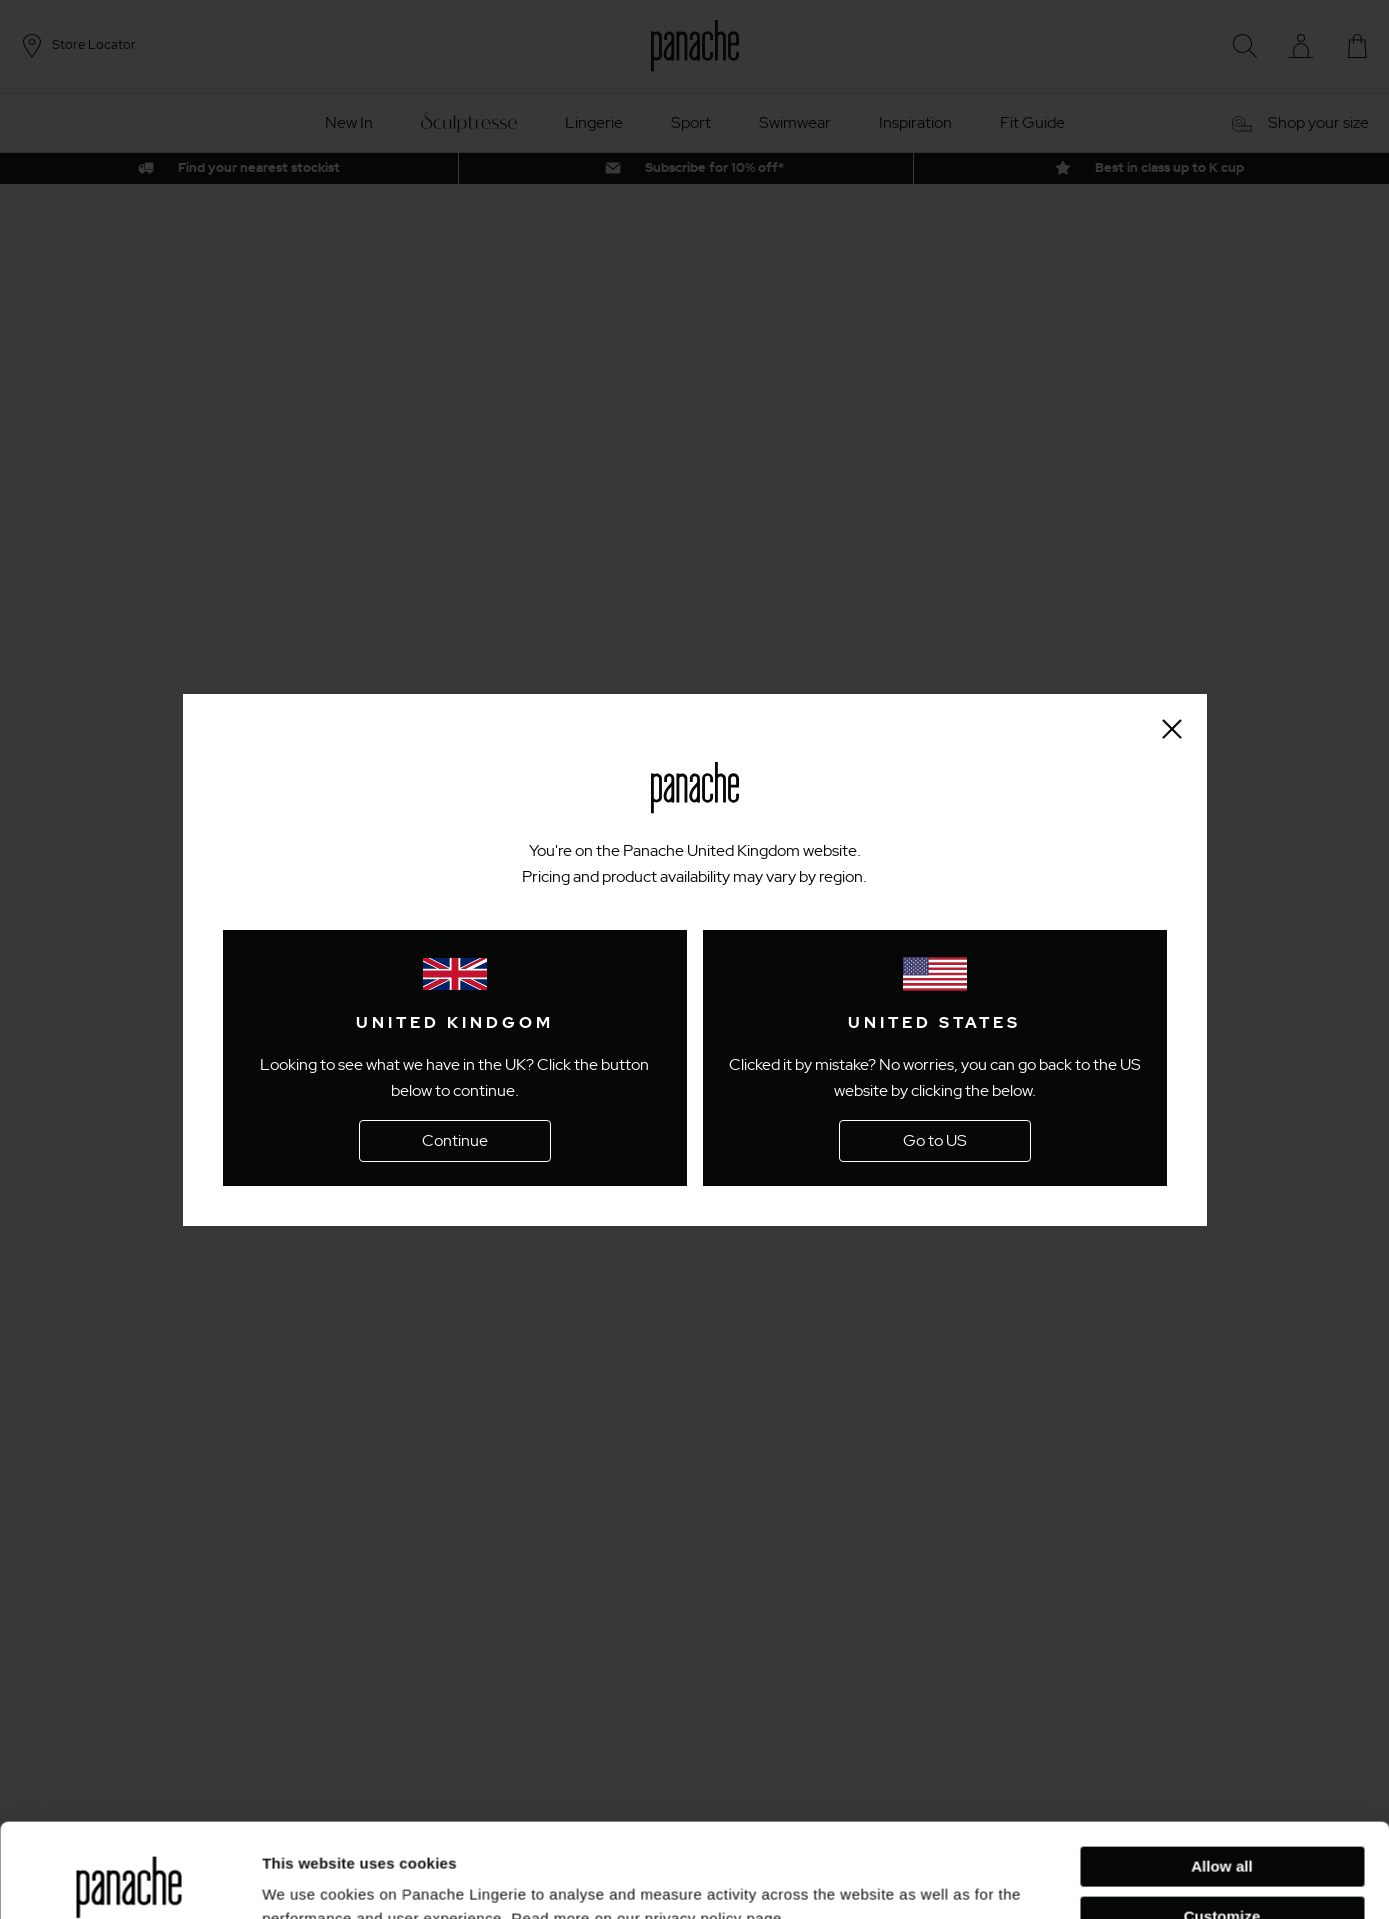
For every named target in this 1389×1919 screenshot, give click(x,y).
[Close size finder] (1172, 729)
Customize (1222, 1821)
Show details (308, 1879)
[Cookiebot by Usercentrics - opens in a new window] (129, 1880)
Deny (1221, 1871)
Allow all (1222, 1772)
